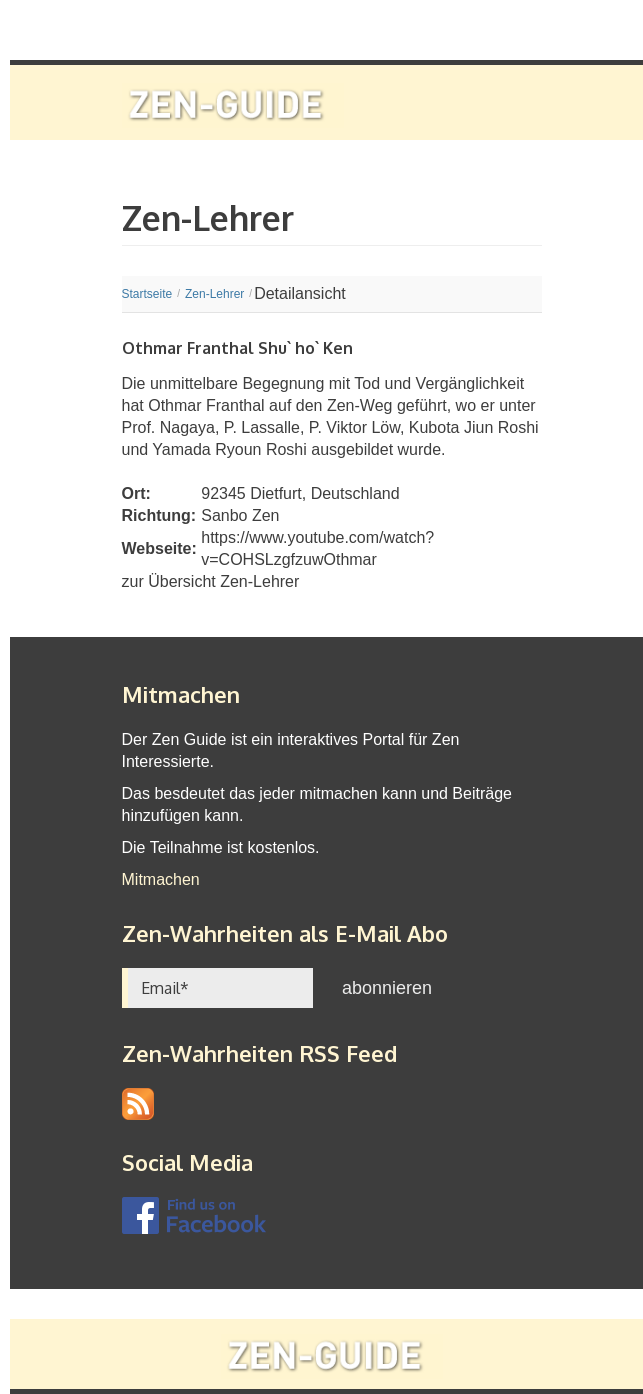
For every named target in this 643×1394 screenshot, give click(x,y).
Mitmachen (161, 879)
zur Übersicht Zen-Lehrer (211, 581)
